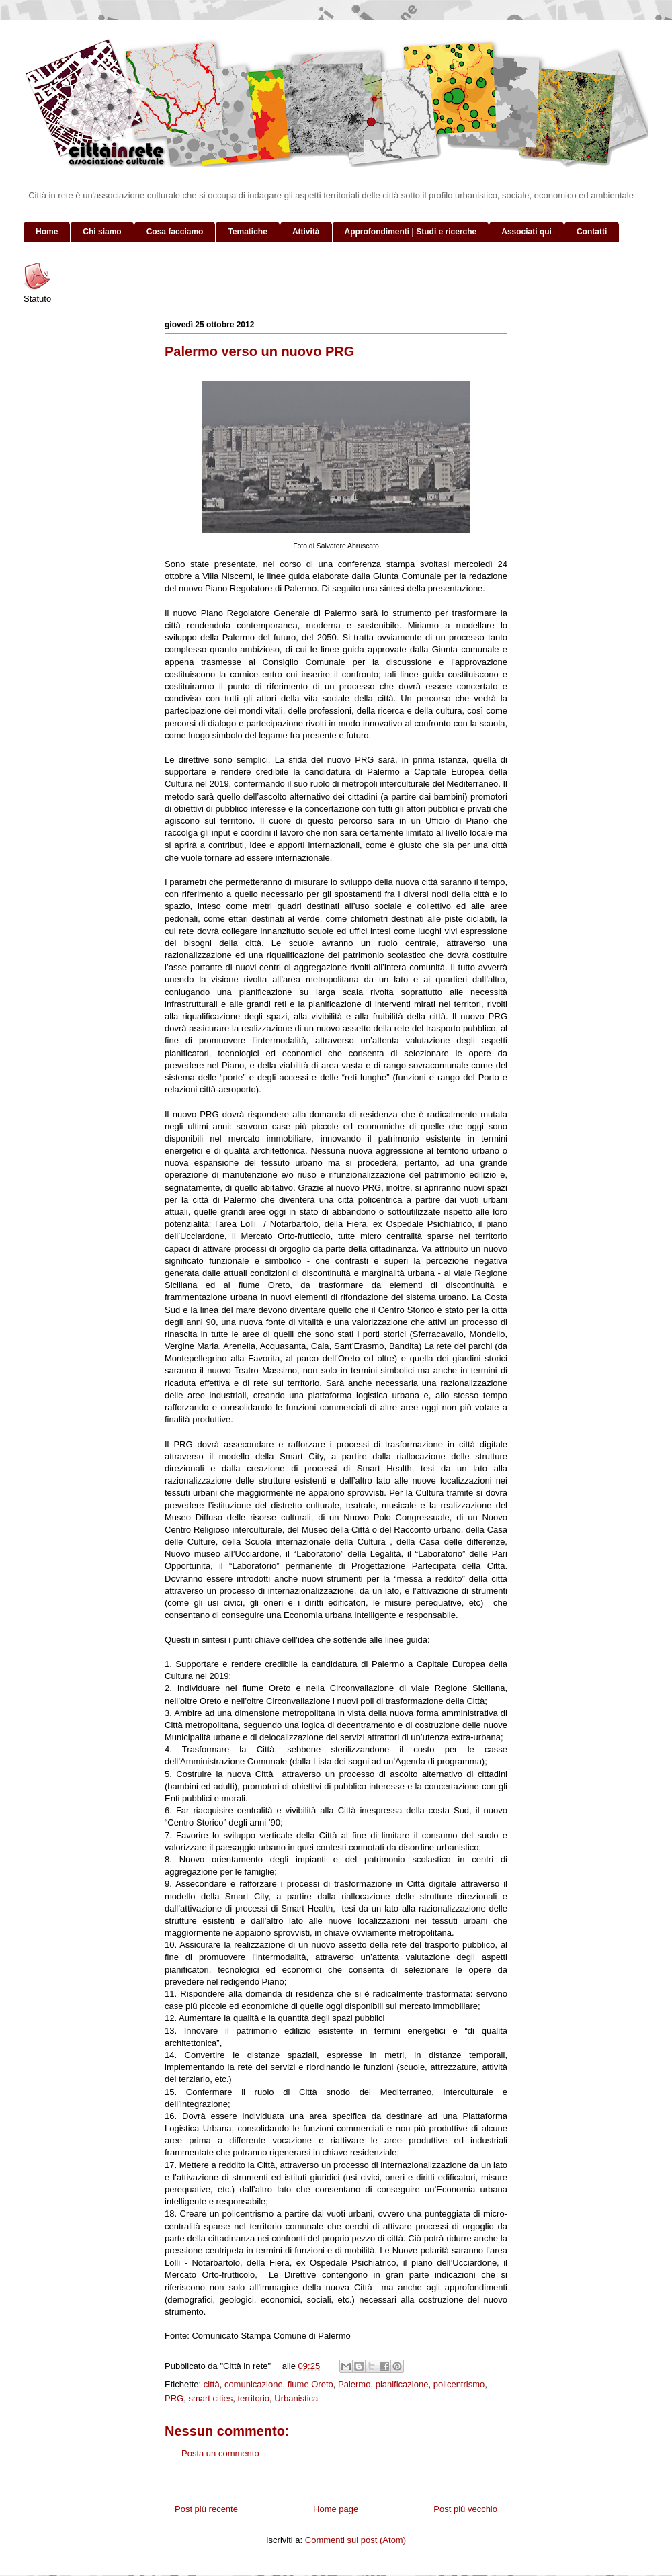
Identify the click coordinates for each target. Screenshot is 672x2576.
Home (47, 232)
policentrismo (459, 2384)
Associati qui (526, 232)
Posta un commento (220, 2453)
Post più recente (206, 2509)
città (212, 2384)
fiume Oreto (310, 2384)
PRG (174, 2398)
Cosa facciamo (175, 232)
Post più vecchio (465, 2509)
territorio (253, 2398)
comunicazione (253, 2384)
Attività (306, 232)
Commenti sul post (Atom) (355, 2540)
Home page (335, 2509)
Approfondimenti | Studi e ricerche (411, 232)
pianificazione (402, 2384)
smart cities (210, 2398)
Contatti (592, 232)
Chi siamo (102, 232)
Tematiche (247, 232)
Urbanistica (296, 2398)
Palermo (354, 2384)
